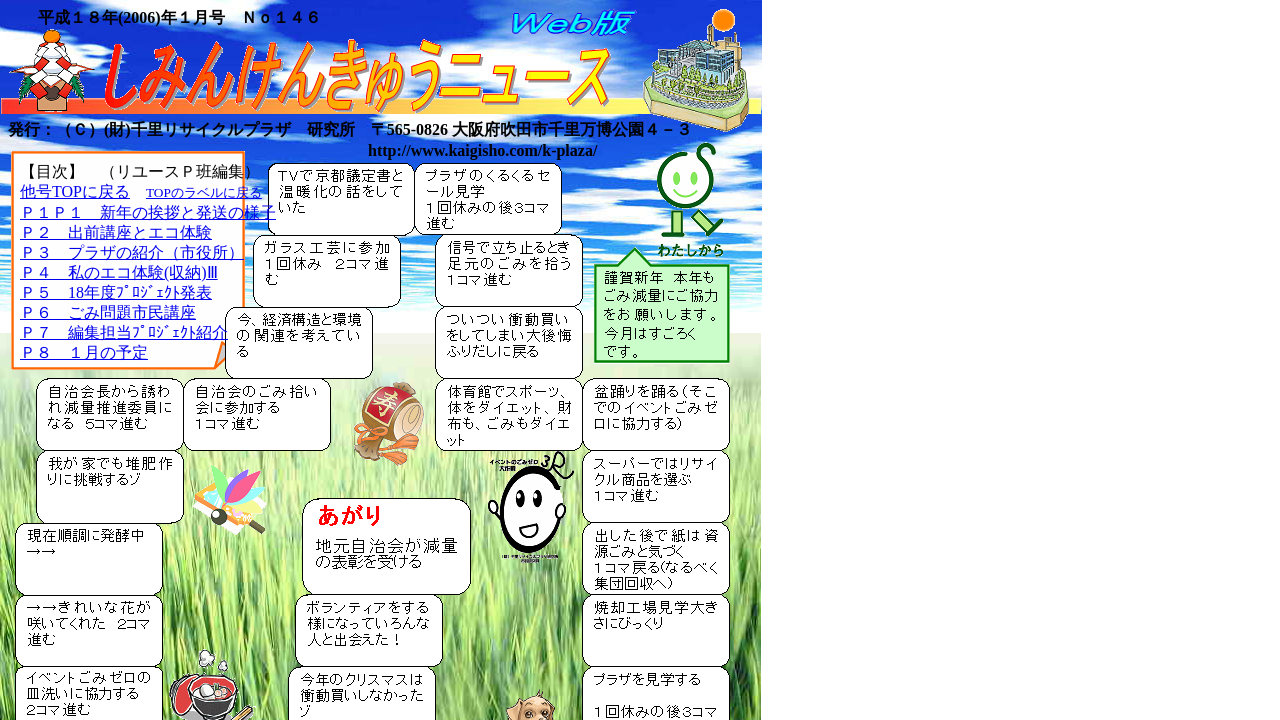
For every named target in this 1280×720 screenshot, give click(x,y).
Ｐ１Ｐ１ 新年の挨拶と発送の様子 (148, 212)
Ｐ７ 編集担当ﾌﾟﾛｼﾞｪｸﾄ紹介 (124, 332)
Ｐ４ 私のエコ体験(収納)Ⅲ (119, 272)
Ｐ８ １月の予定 (84, 352)
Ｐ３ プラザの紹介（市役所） (132, 252)
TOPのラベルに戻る (204, 192)
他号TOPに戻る (75, 191)
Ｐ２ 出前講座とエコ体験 (116, 232)
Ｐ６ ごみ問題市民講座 (108, 312)
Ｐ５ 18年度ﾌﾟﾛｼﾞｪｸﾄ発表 (116, 292)
